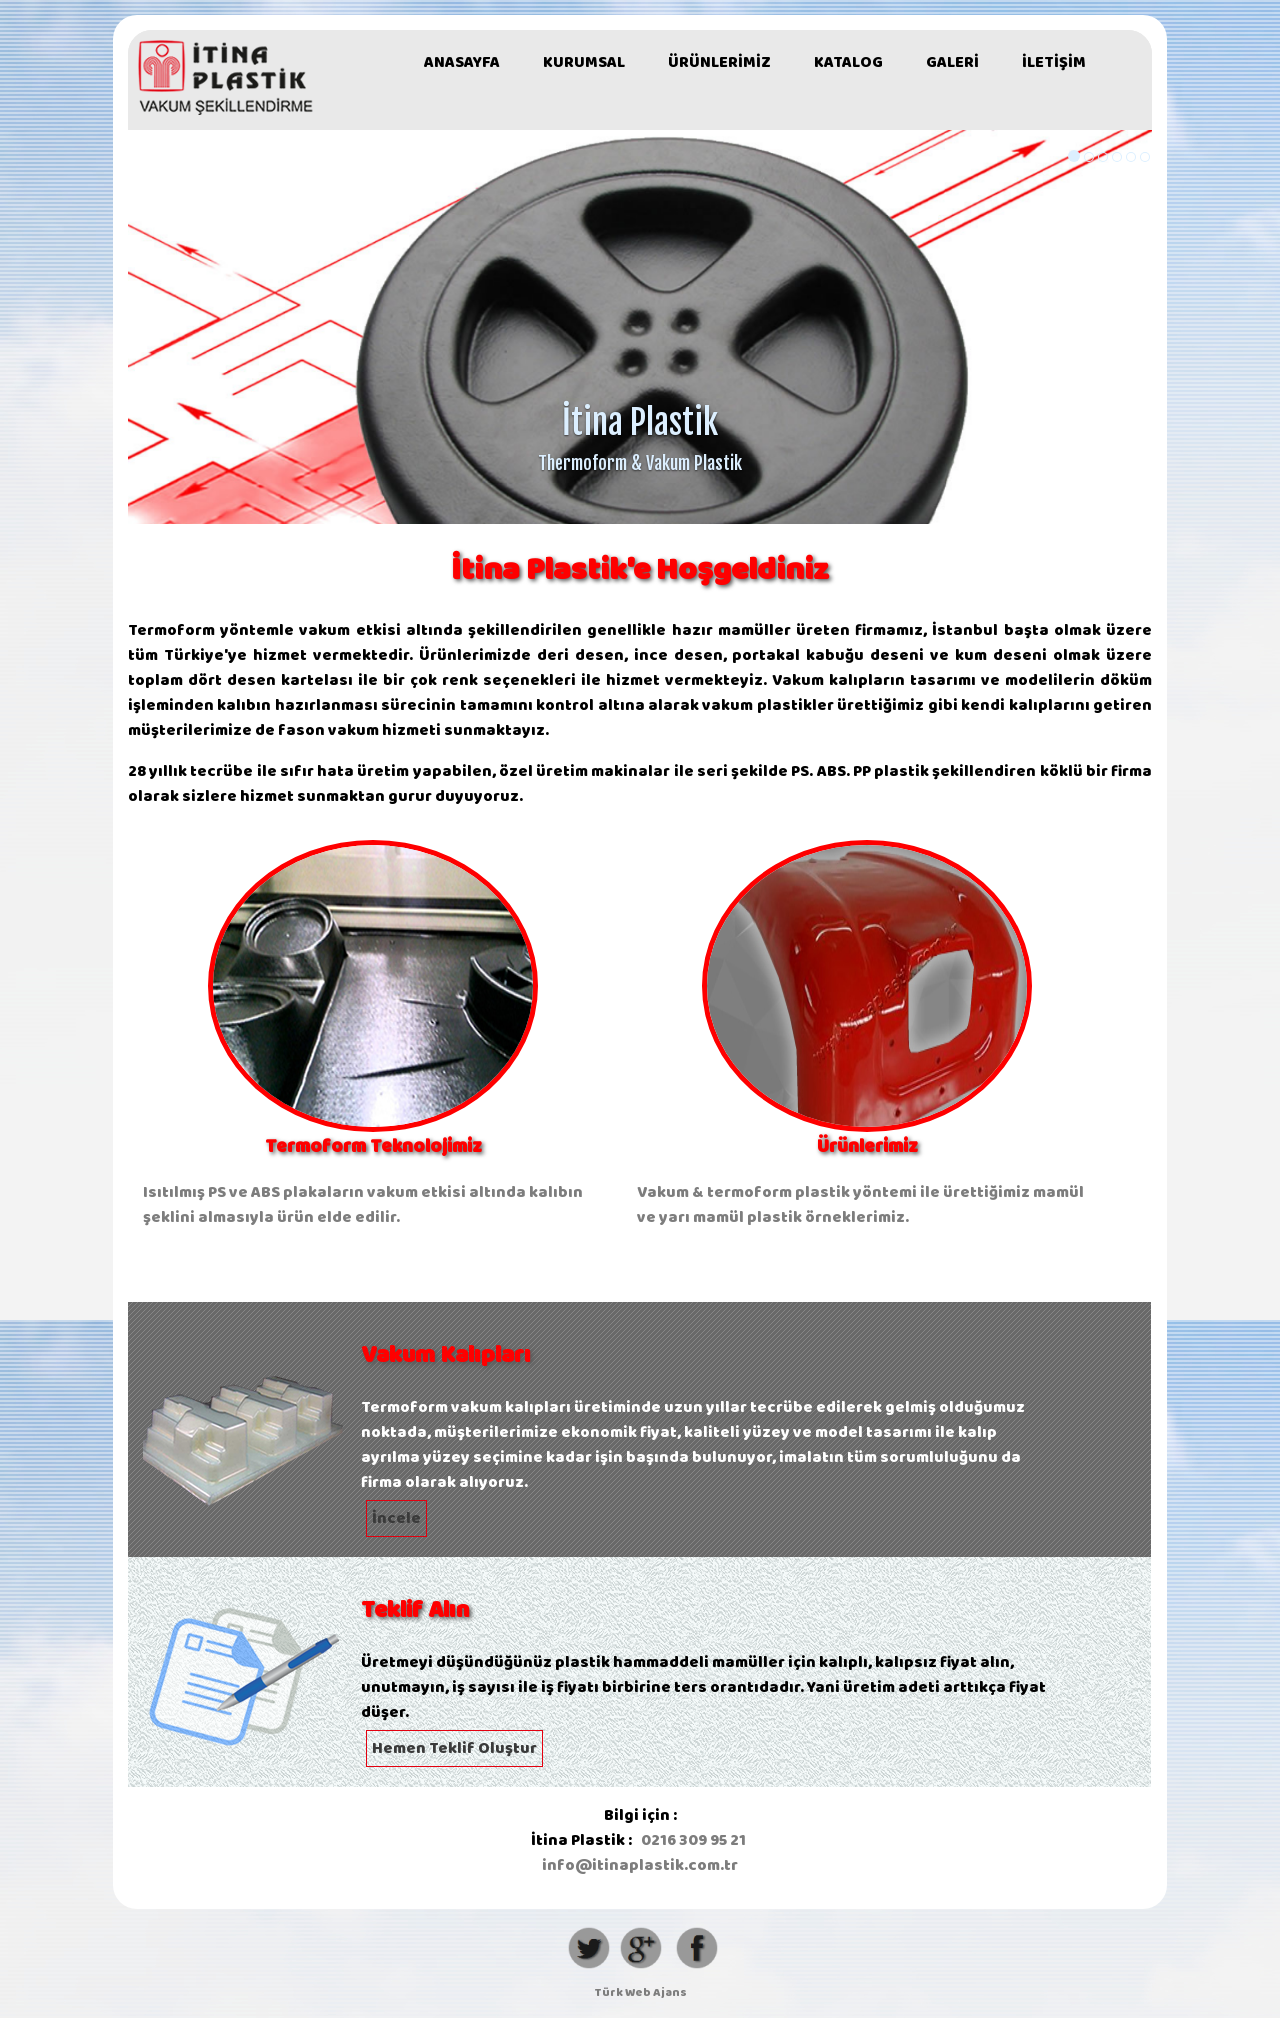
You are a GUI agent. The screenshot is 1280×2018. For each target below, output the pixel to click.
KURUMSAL (584, 62)
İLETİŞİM (1054, 62)
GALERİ (952, 62)
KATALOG (848, 62)
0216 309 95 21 (693, 1840)
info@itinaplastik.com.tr (640, 1865)
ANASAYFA (462, 62)
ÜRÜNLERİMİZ (719, 62)
